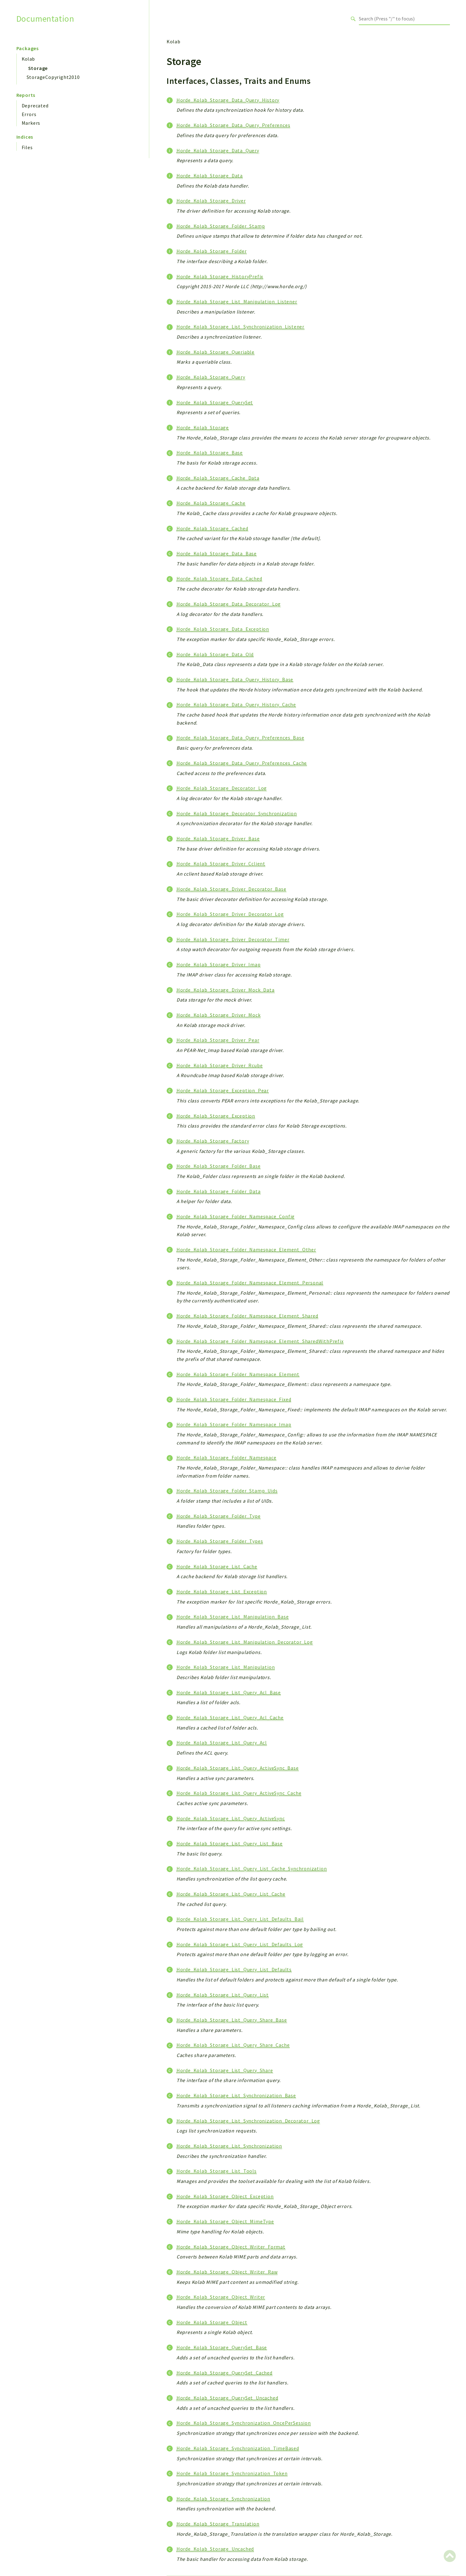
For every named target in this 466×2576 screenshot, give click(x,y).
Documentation (45, 18)
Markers (31, 123)
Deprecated (35, 105)
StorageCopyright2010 (53, 77)
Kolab (28, 59)
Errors (29, 114)
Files (27, 147)
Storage (38, 68)
